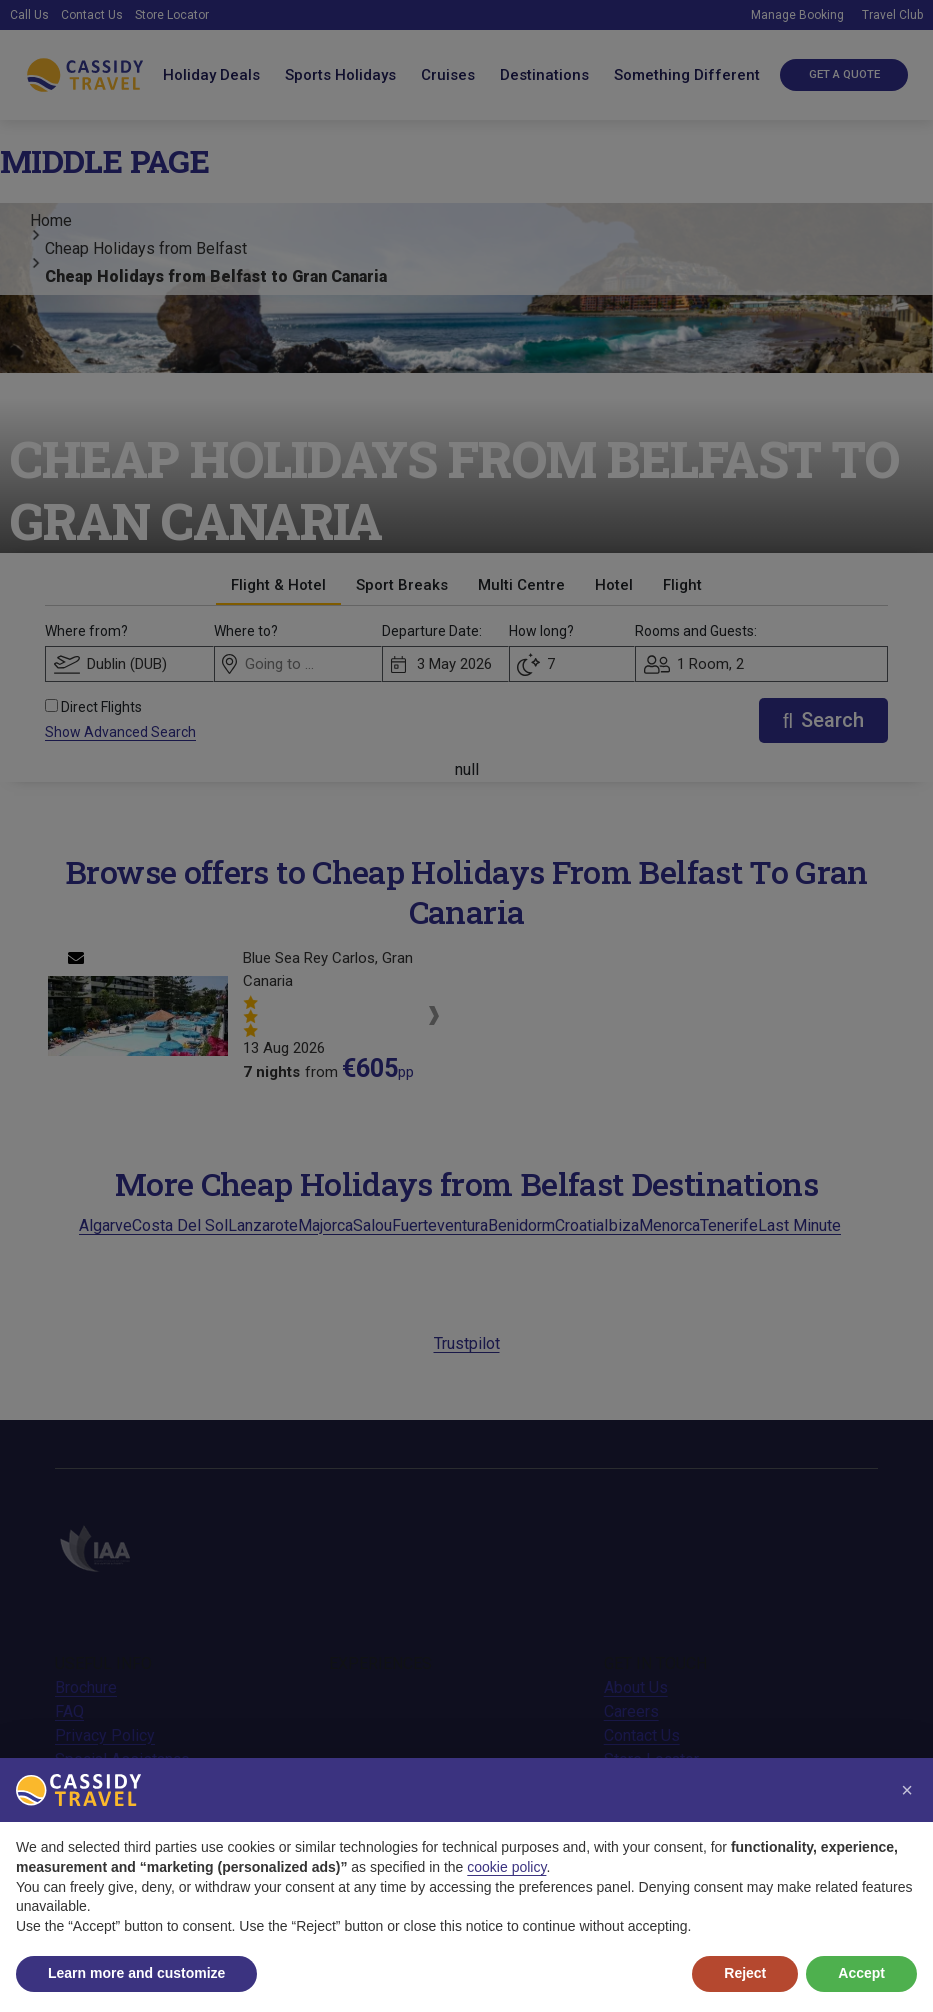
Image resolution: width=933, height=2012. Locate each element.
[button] (907, 1790)
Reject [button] (745, 1973)
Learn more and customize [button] (136, 1973)
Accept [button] (861, 1973)
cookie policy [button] (506, 1867)
